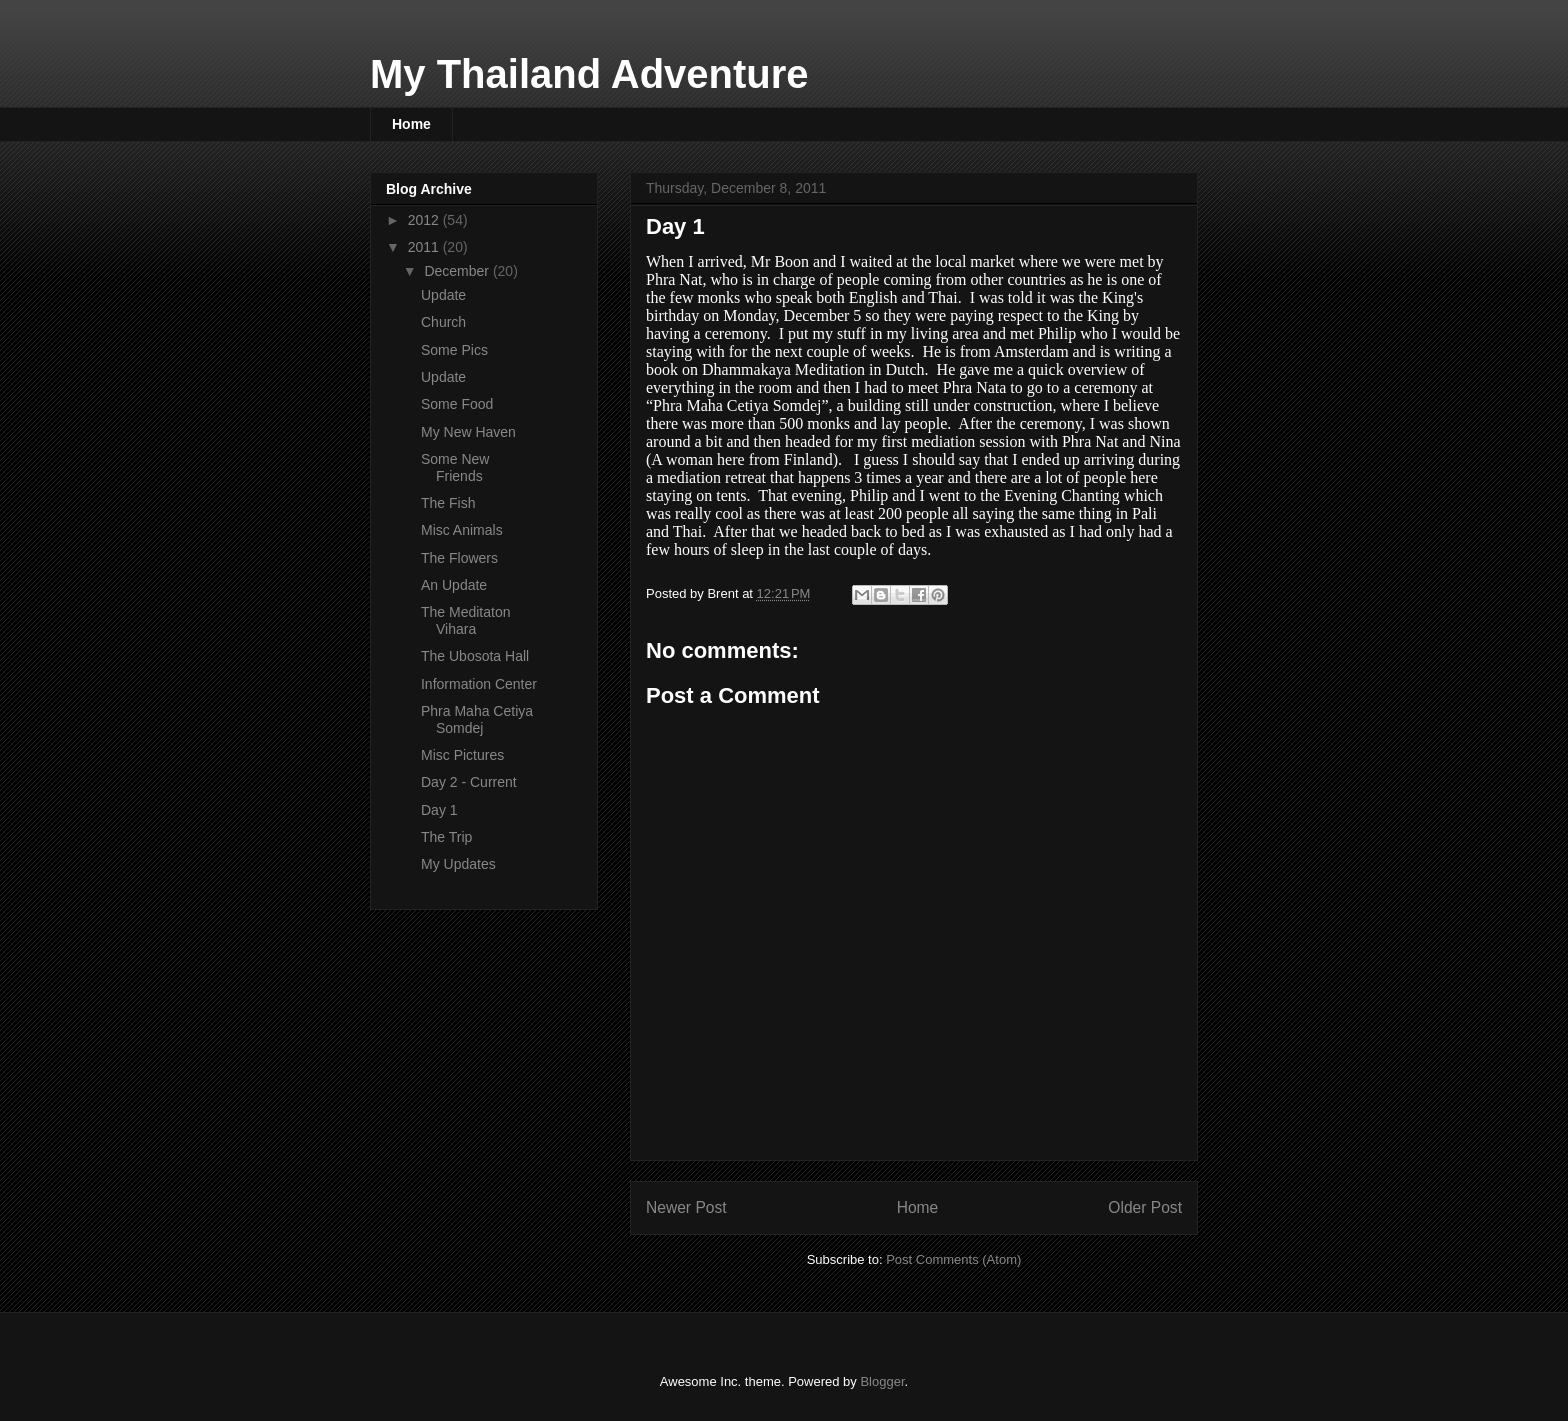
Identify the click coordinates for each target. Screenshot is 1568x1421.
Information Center (479, 684)
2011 (425, 247)
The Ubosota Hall (475, 656)
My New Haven (468, 432)
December (458, 271)
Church (443, 322)
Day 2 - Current (469, 782)
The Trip (446, 837)
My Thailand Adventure (589, 74)
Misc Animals (462, 530)
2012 (425, 220)
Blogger (882, 1381)
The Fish (448, 503)
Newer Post (686, 1207)
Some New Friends (455, 467)
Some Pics (454, 350)
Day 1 (439, 810)
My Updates (458, 864)
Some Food (457, 404)
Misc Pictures (462, 755)
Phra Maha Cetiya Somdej (477, 719)
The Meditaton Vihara (466, 620)
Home (411, 124)
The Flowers (459, 558)
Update (443, 295)
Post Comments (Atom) (953, 1259)
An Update (454, 585)
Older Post (1145, 1207)
